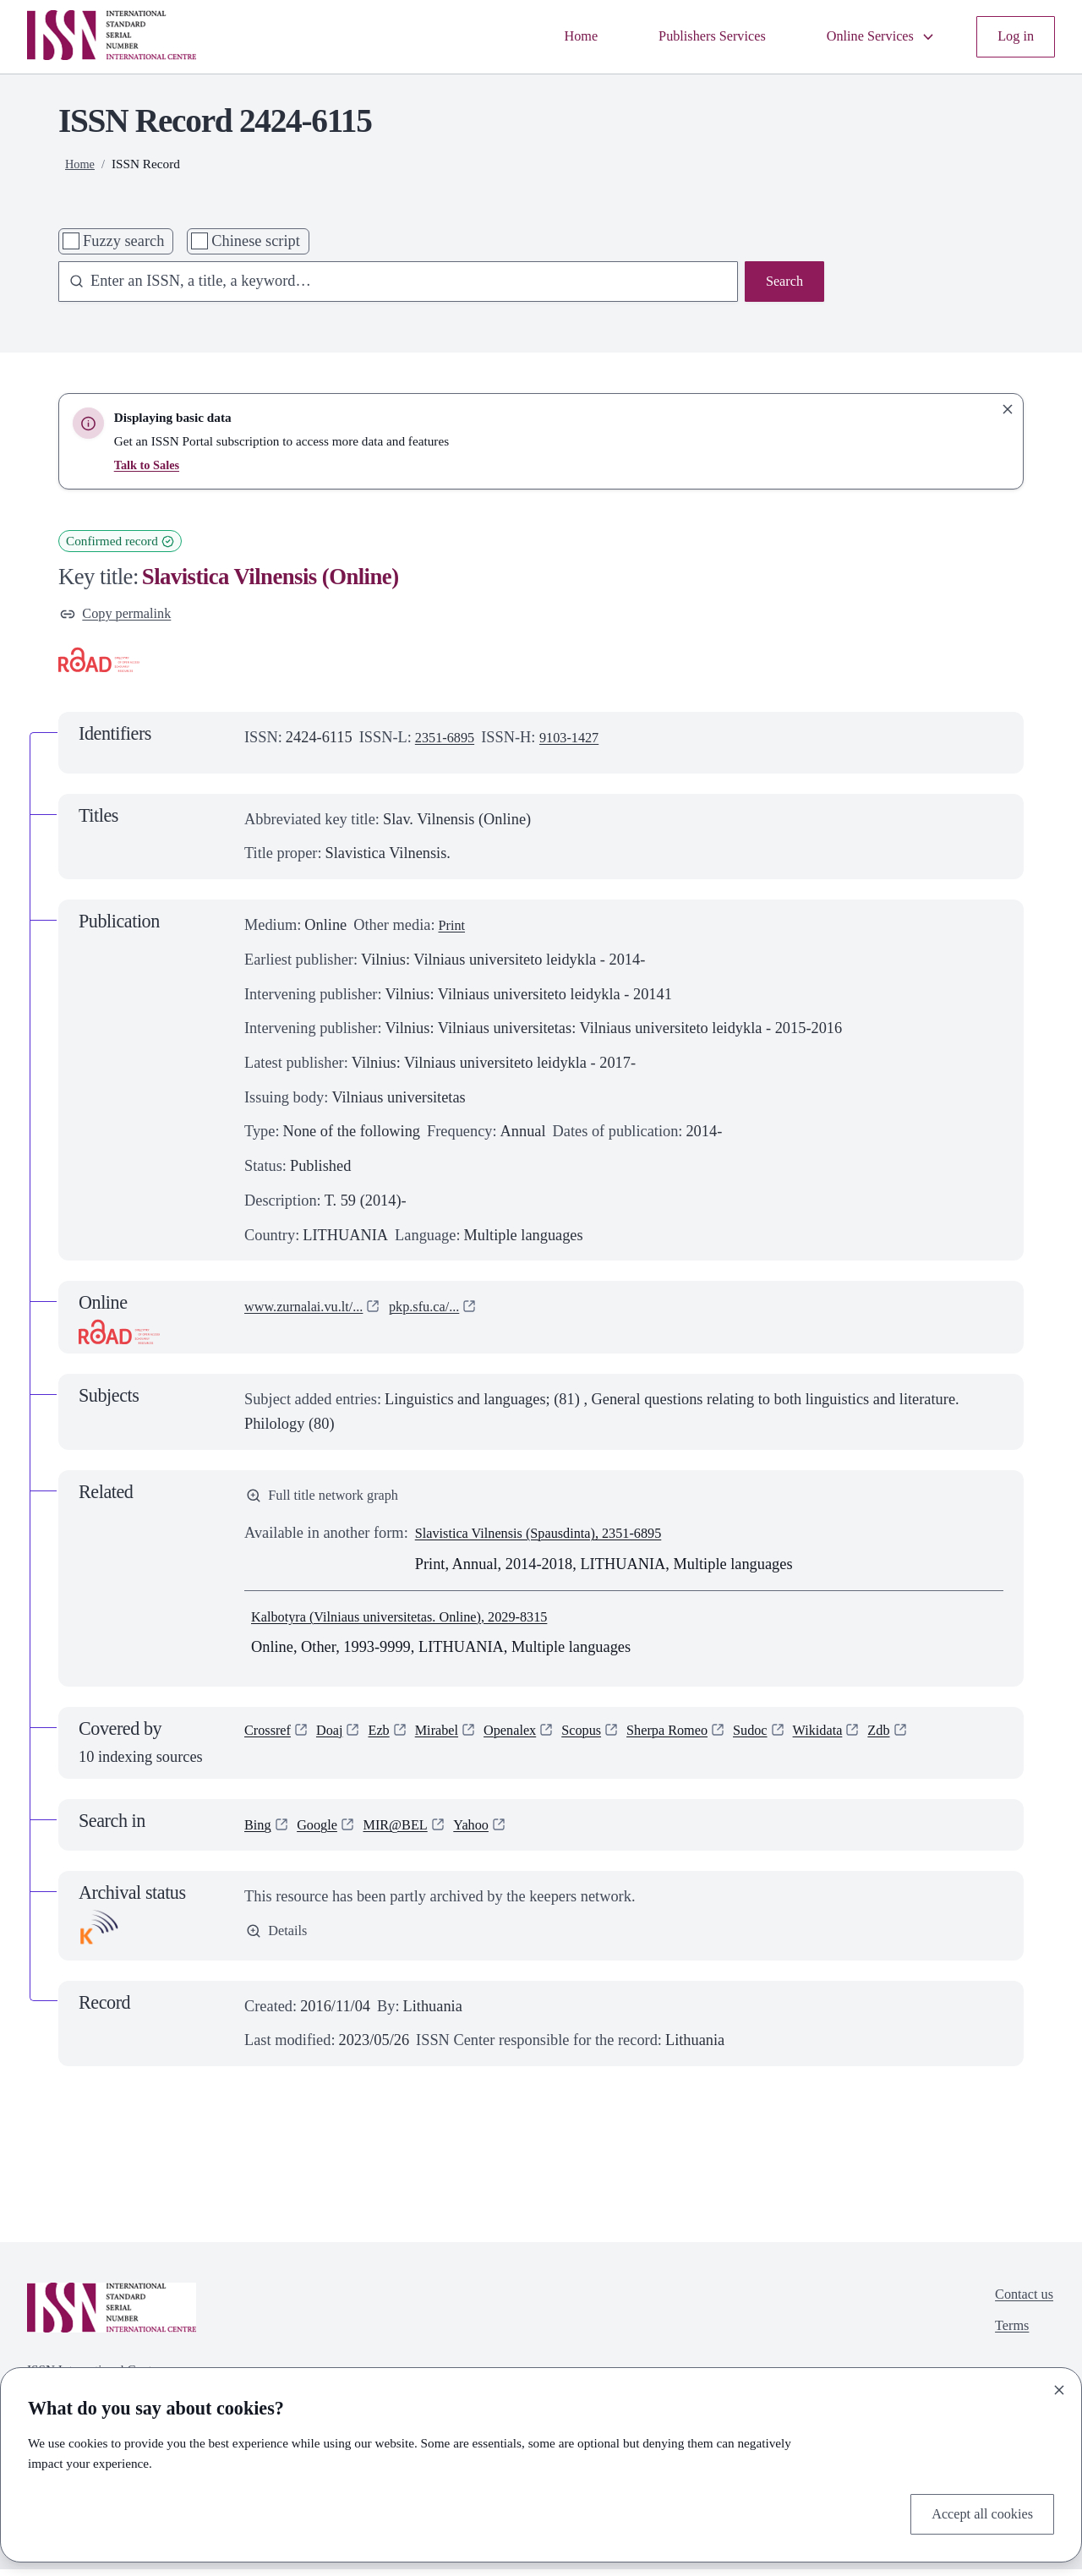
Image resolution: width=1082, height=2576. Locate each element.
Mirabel (451, 1739)
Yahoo (491, 1832)
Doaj (337, 1739)
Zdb (932, 1739)
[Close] (1059, 2386)
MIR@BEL (408, 1832)
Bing (259, 1832)
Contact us (1020, 2303)
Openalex (530, 1739)
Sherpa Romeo (703, 1739)
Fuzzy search (123, 240)
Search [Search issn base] (782, 283)
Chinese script (255, 240)
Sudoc (792, 1739)
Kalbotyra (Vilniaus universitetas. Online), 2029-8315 (418, 1623)
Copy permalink (121, 615)
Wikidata (866, 1739)
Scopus (609, 1739)
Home (549, 36)
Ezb (390, 1739)
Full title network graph (330, 1500)
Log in (1013, 36)
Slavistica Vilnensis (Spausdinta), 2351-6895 (554, 1540)
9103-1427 (580, 740)
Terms (1006, 2337)
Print (453, 928)
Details (279, 1939)
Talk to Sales (149, 464)
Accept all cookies (976, 2511)
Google (323, 1832)
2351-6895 (448, 740)
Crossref (270, 1739)
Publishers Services (688, 36)
